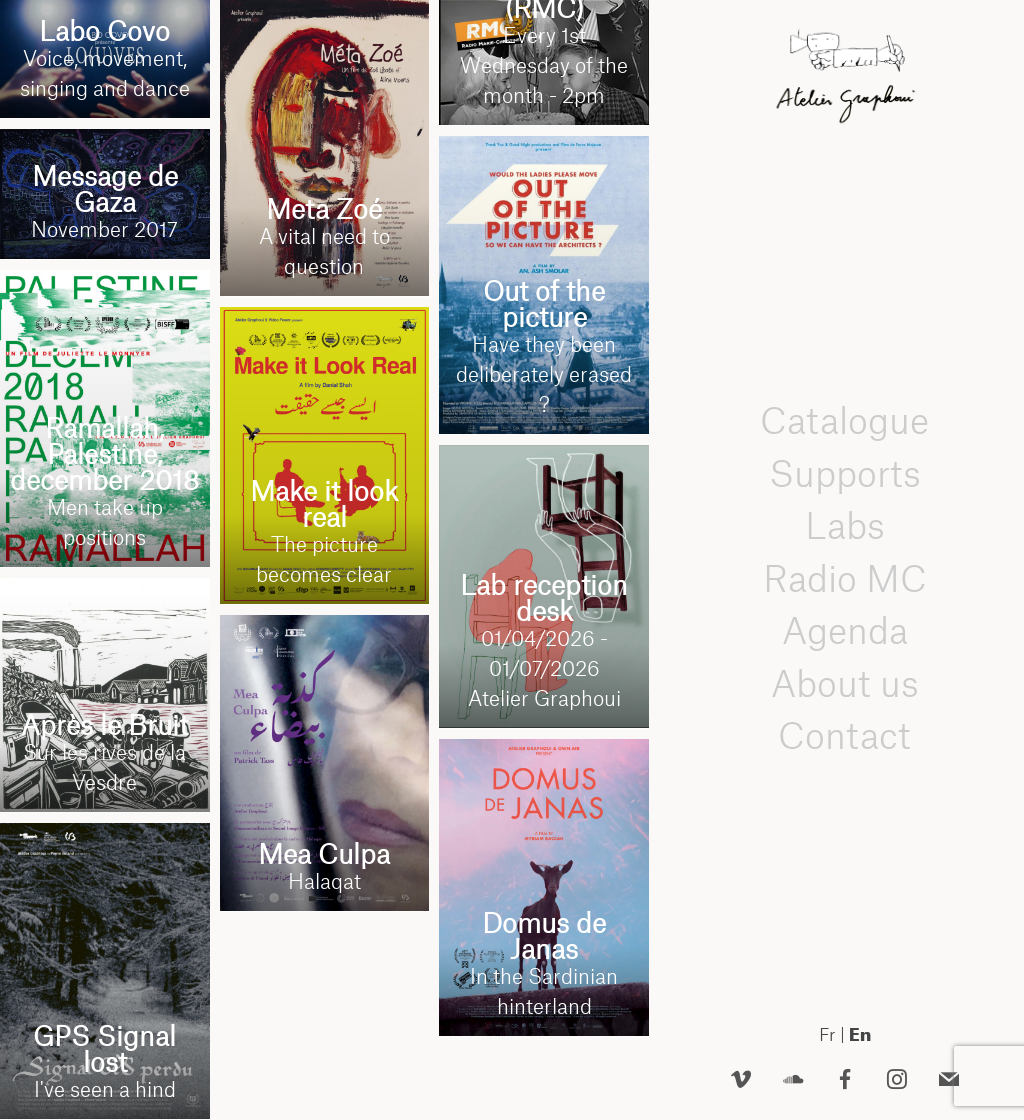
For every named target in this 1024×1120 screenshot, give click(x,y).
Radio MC (845, 578)
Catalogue (844, 420)
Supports (845, 473)
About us (845, 683)
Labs (845, 525)
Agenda (845, 630)
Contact (844, 735)
